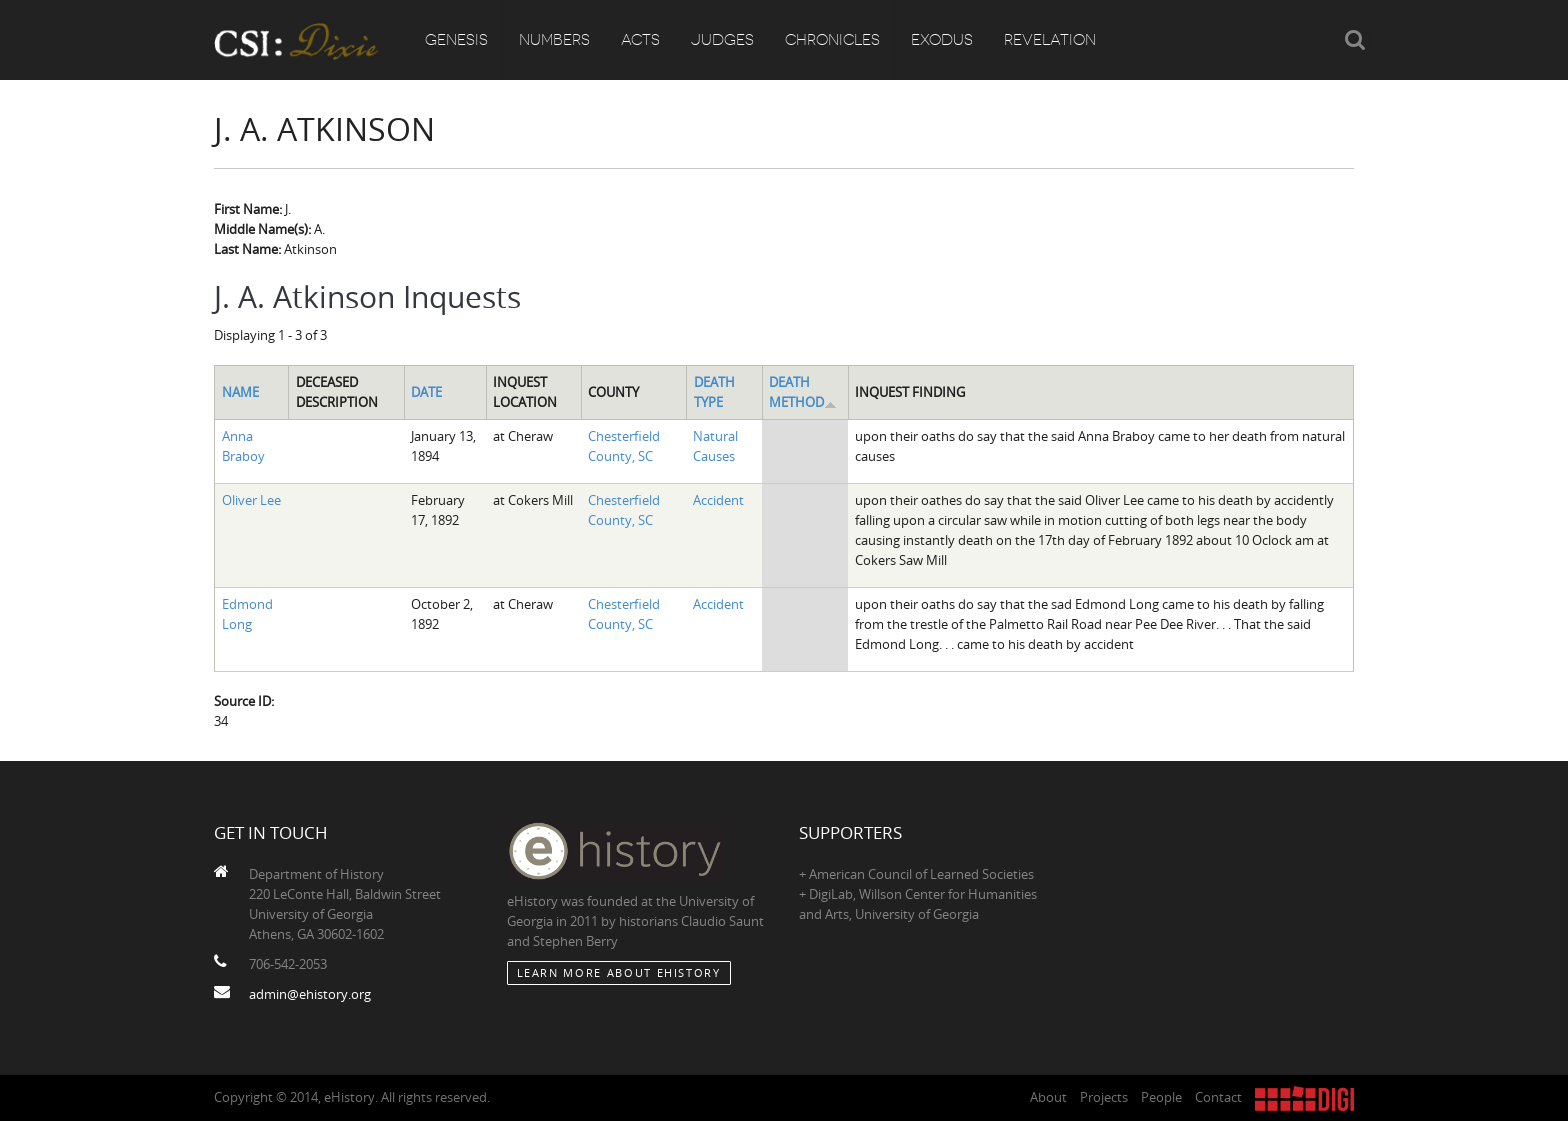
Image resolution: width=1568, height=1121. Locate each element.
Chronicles (832, 40)
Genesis (456, 40)
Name (240, 392)
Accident (718, 500)
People (1161, 1097)
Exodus (942, 40)
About (1048, 1097)
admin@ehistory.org (310, 994)
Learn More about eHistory (619, 972)
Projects (1104, 1097)
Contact (1218, 1097)
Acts (640, 40)
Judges (722, 40)
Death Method (803, 392)
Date (426, 392)
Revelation (1050, 40)
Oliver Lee (251, 500)
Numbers (554, 40)
